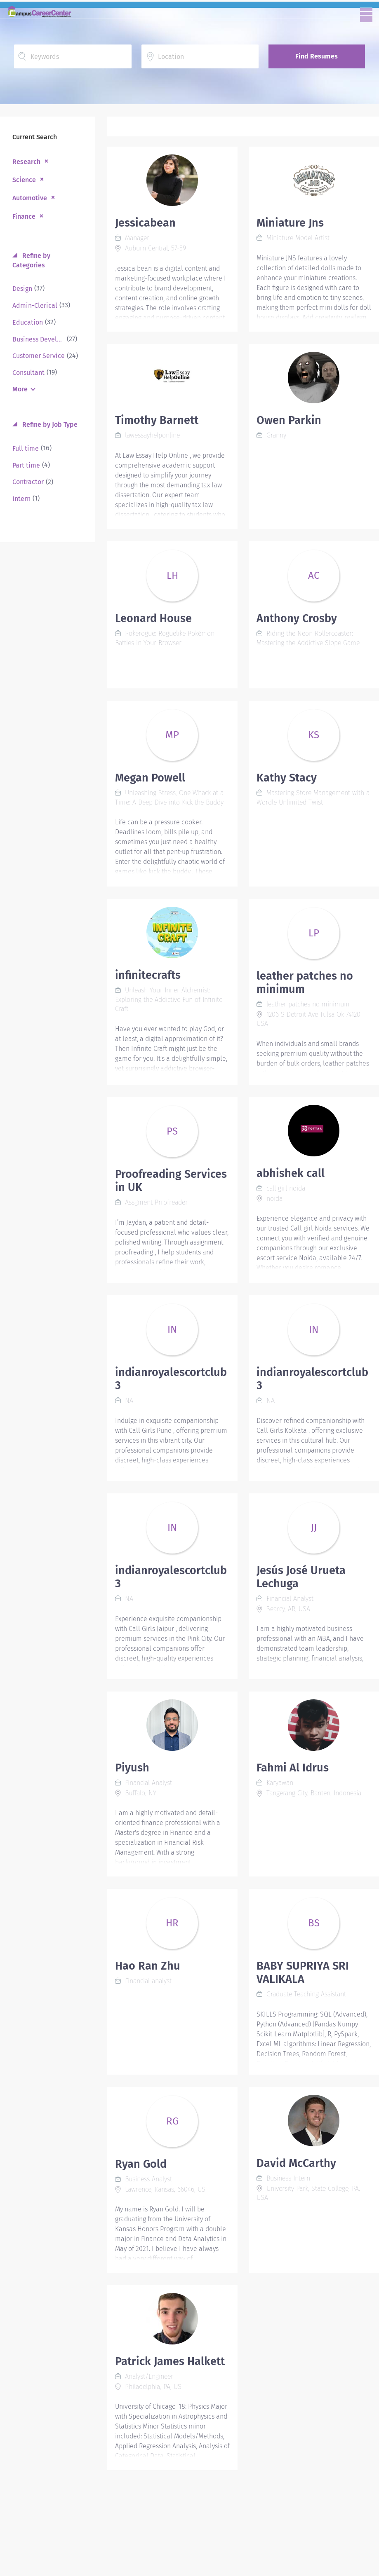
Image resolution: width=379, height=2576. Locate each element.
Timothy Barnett (156, 420)
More (20, 389)
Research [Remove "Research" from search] (26, 162)
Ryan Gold (141, 2164)
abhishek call (291, 1173)
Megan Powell (150, 777)
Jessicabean (145, 222)
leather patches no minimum (305, 982)
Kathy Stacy (287, 777)
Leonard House (153, 618)
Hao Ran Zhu (147, 1965)
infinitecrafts (148, 975)
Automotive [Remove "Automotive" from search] (29, 198)
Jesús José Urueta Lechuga (301, 1577)
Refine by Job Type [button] (49, 424)
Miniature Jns (290, 222)
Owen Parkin (289, 420)
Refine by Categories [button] (31, 260)
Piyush (132, 1767)
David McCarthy (296, 2163)
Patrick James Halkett (170, 2361)
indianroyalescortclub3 (171, 1379)
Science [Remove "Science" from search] (24, 180)
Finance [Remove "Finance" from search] (23, 216)
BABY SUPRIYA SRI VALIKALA (303, 1972)
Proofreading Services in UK (171, 1181)
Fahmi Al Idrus (293, 1767)
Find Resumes (316, 56)
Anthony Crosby (297, 618)
